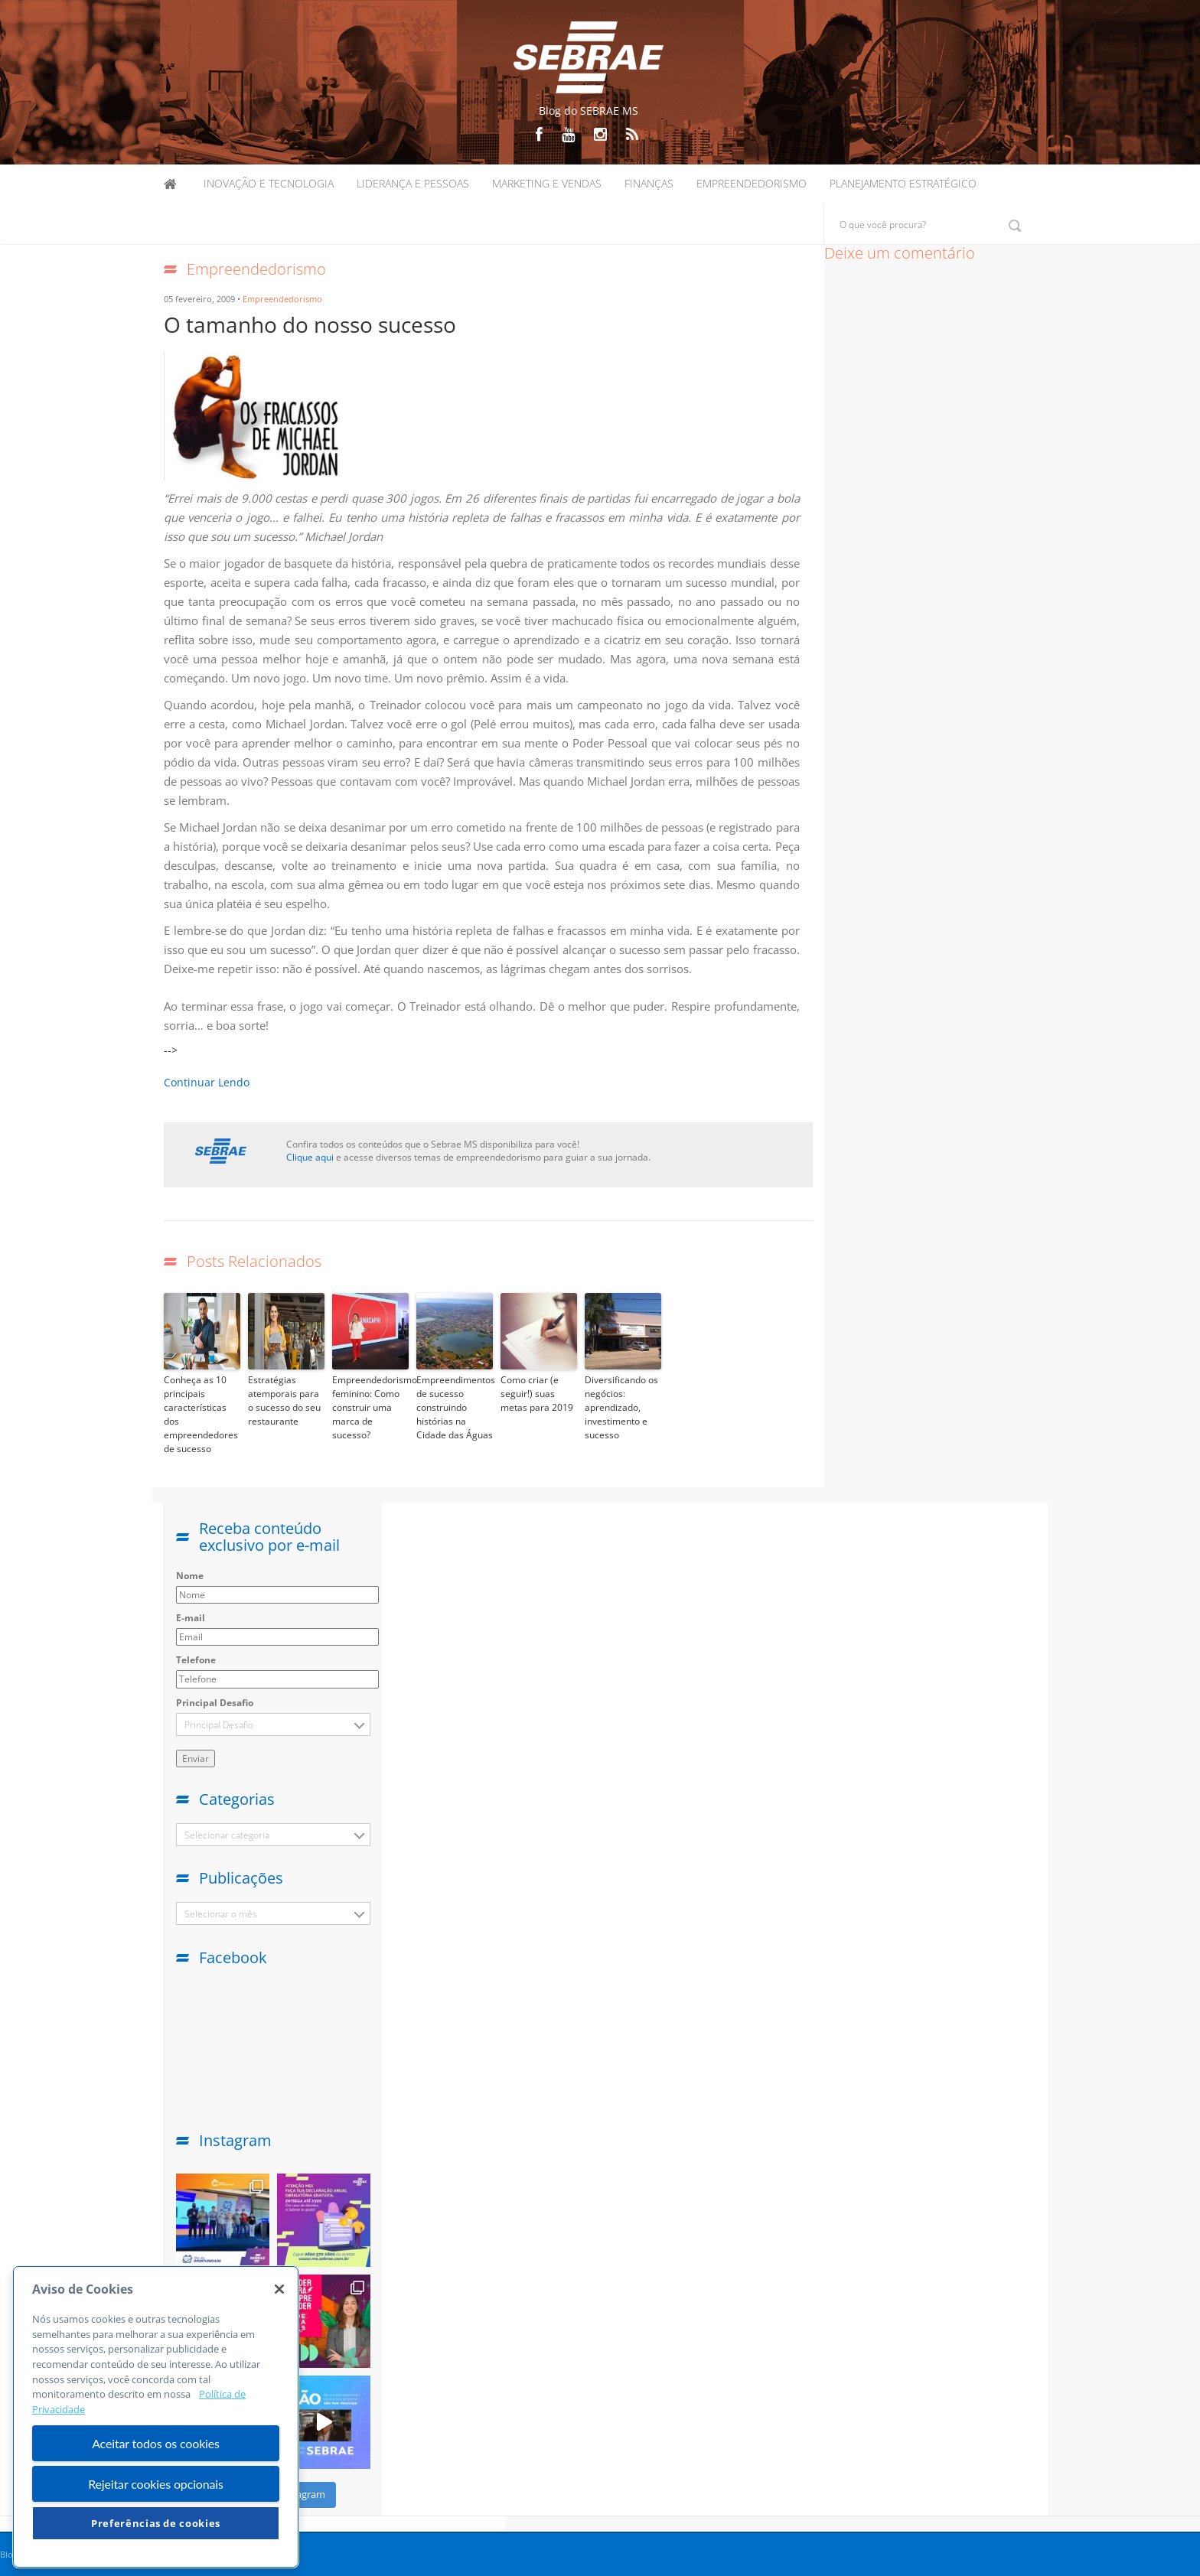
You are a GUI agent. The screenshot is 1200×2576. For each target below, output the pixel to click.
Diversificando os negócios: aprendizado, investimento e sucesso (621, 1407)
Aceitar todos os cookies (156, 2443)
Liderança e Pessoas (413, 183)
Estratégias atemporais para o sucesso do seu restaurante (284, 1400)
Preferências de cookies (155, 2523)
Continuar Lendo (206, 1082)
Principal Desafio (214, 1702)
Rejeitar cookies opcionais (155, 2484)
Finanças (648, 183)
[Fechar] (279, 2289)
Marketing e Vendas (547, 183)
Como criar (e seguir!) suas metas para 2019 (537, 1393)
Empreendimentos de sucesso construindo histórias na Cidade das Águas (454, 1407)
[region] (155, 2416)
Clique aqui (310, 1157)
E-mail (190, 1617)
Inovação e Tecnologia (269, 183)
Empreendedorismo (751, 183)
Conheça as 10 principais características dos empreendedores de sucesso (201, 1414)
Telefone (196, 1659)
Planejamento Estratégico (903, 183)
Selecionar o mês (220, 1913)
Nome (190, 1575)
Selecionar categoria (226, 1835)
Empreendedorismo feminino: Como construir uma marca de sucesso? (370, 1407)
